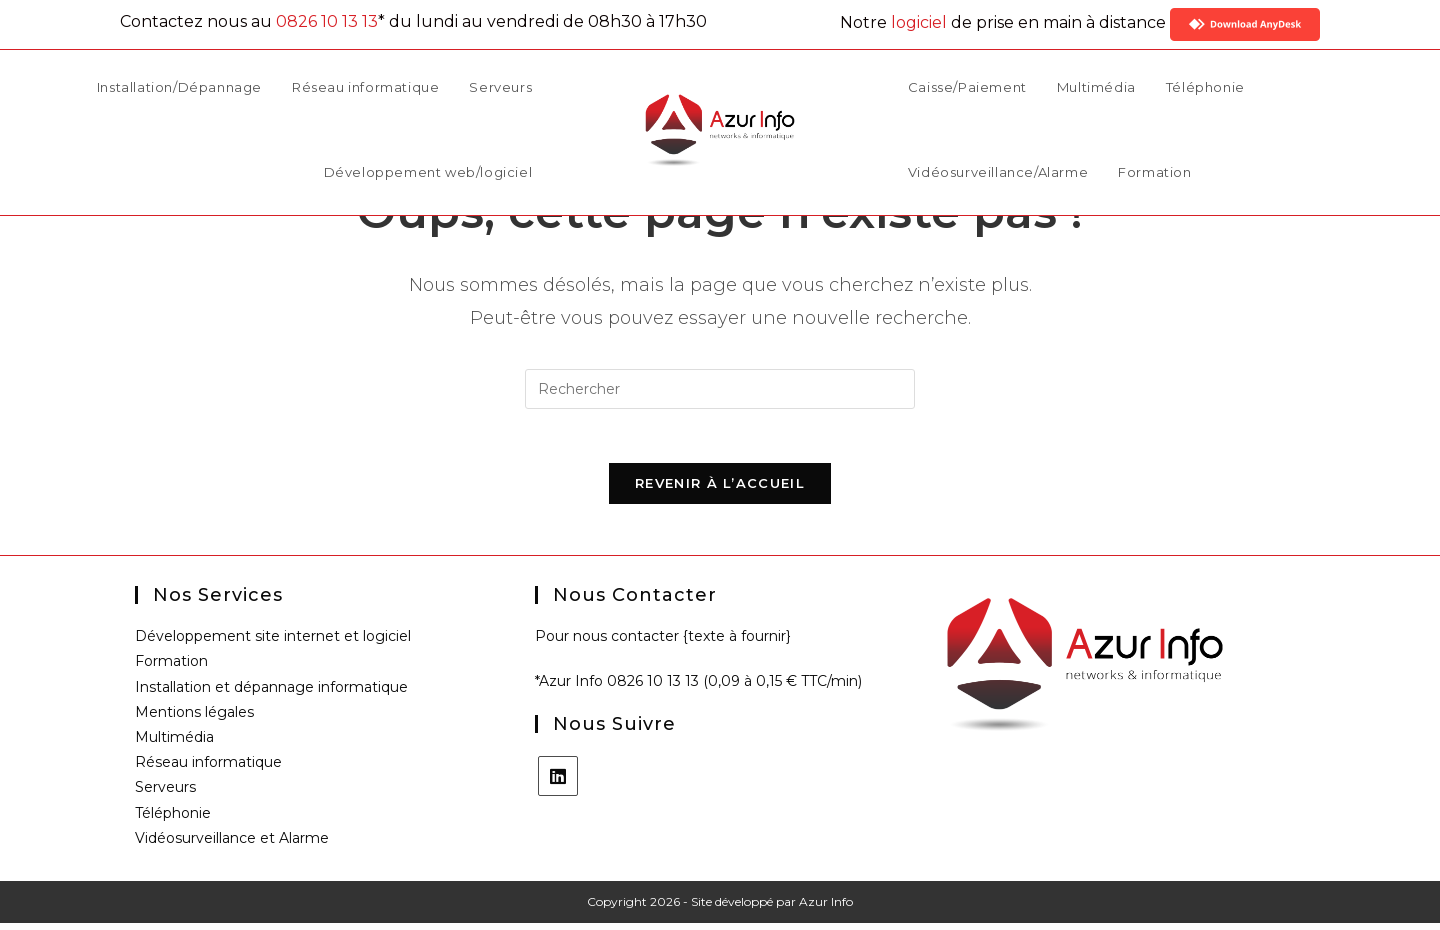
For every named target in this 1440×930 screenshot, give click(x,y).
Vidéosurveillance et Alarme (232, 845)
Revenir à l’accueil (720, 490)
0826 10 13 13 (327, 21)
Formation (171, 668)
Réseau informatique (208, 769)
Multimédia (174, 744)
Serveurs (165, 794)
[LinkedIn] (558, 783)
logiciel (919, 22)
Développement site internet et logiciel (273, 643)
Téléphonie (173, 819)
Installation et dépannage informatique (271, 694)
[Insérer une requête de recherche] (720, 389)
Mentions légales (194, 719)
